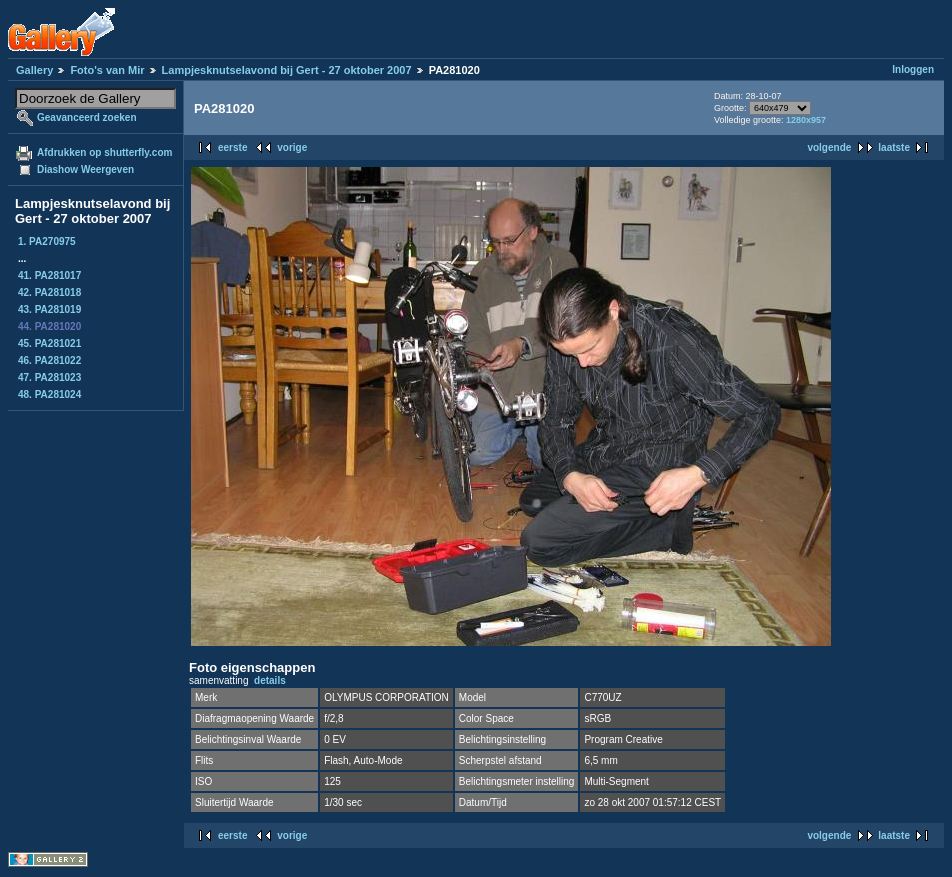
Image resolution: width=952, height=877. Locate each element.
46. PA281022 (49, 360)
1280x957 (806, 120)
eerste (232, 147)
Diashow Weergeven (85, 169)
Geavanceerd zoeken (87, 117)
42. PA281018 (49, 292)
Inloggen (913, 69)
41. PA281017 (49, 275)
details (270, 680)
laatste (894, 147)
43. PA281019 (49, 309)
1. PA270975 (47, 241)
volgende (829, 147)
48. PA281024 (49, 394)
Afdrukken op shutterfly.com (104, 152)
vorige (292, 147)
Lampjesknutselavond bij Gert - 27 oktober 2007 (287, 70)
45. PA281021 (49, 343)
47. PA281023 (49, 377)
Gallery (34, 70)
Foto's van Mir (107, 70)
